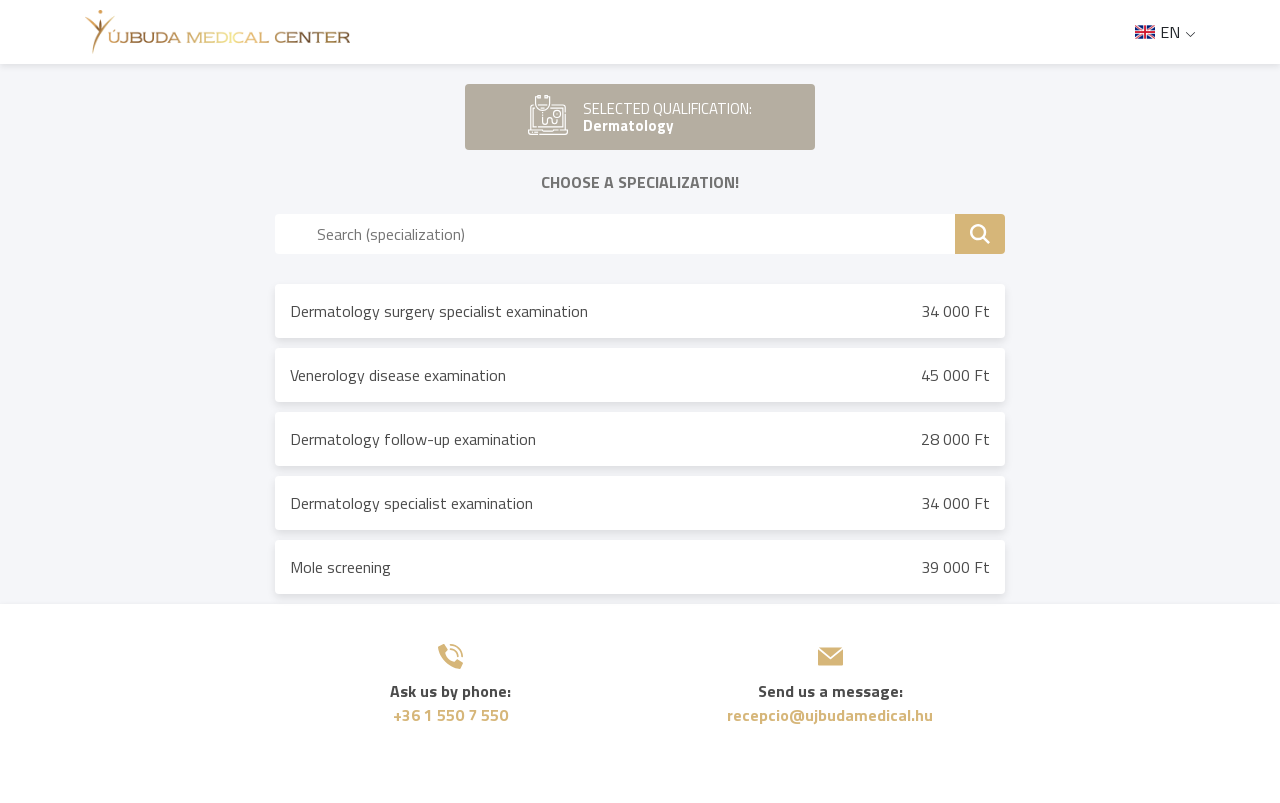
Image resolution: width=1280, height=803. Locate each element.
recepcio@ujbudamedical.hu (830, 715)
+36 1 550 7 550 (450, 715)
